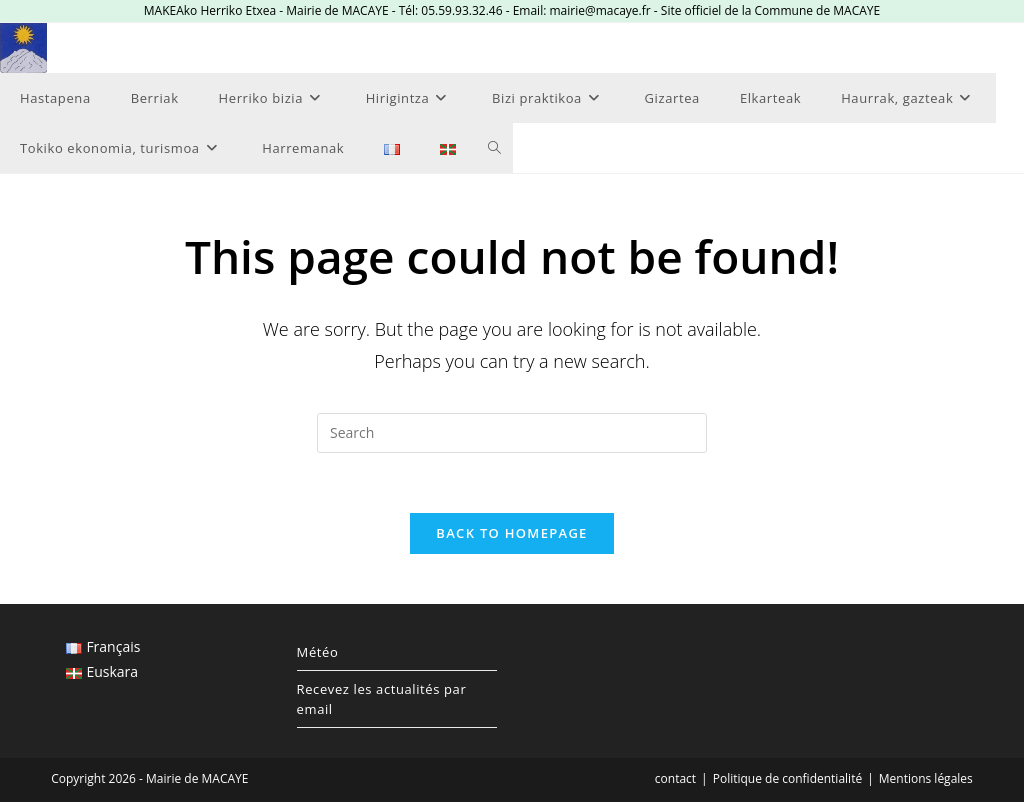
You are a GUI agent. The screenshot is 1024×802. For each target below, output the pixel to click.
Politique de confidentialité (787, 778)
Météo (318, 652)
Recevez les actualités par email (382, 699)
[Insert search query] (512, 433)
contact (675, 778)
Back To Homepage (511, 533)
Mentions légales (926, 778)
